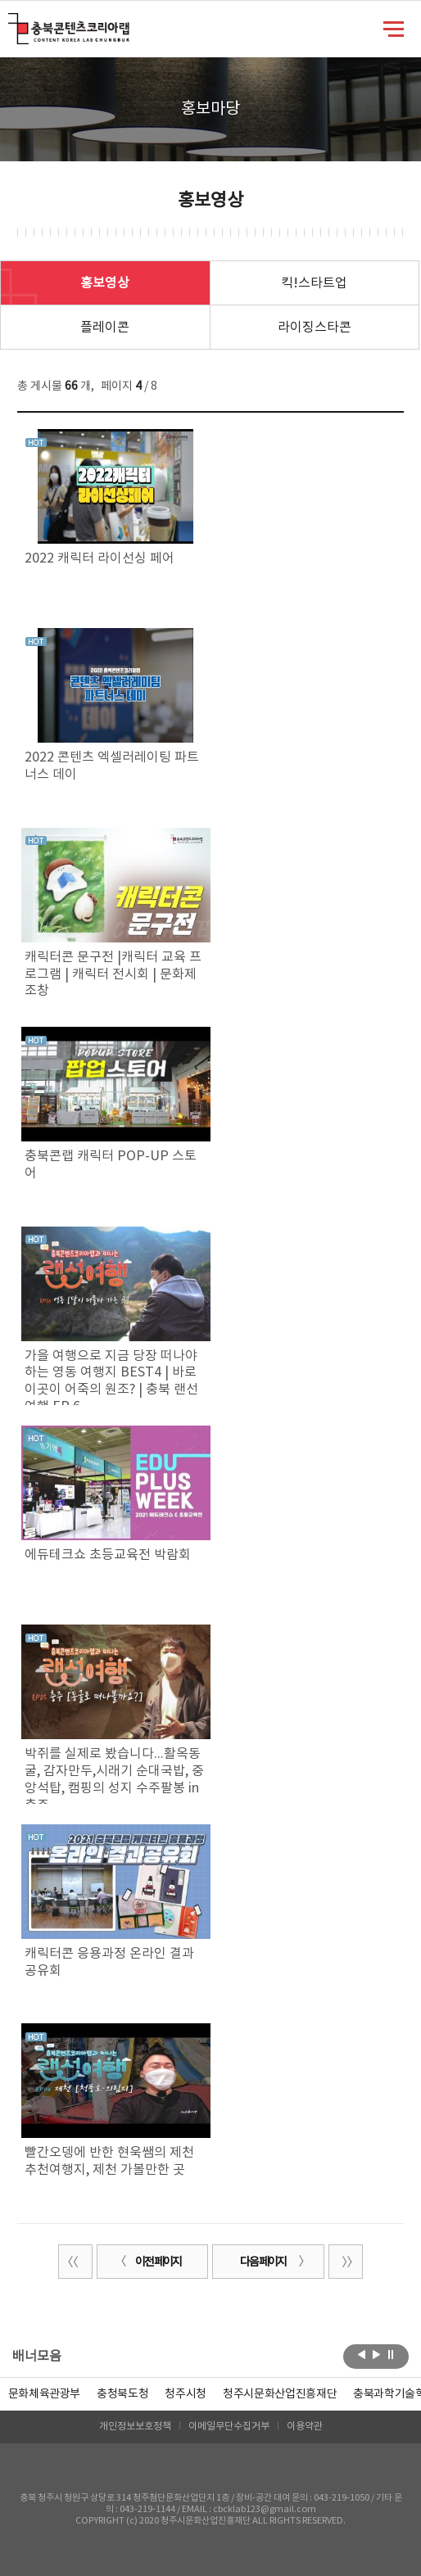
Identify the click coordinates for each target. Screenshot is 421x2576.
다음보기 (376, 2355)
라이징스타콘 (314, 327)
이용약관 (305, 2426)
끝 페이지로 (345, 2261)
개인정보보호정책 (135, 2426)
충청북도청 (122, 2394)
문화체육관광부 (44, 2394)
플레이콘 (104, 327)
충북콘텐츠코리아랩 (12, 22)
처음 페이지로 (75, 2261)
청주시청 (185, 2394)
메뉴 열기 (393, 28)
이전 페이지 (148, 2261)
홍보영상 (104, 283)
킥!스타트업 (314, 283)
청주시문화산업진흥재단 (280, 2394)
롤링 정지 (391, 2355)
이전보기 (361, 2355)
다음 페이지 (273, 2261)
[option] (122, 2394)
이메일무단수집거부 (228, 2426)
